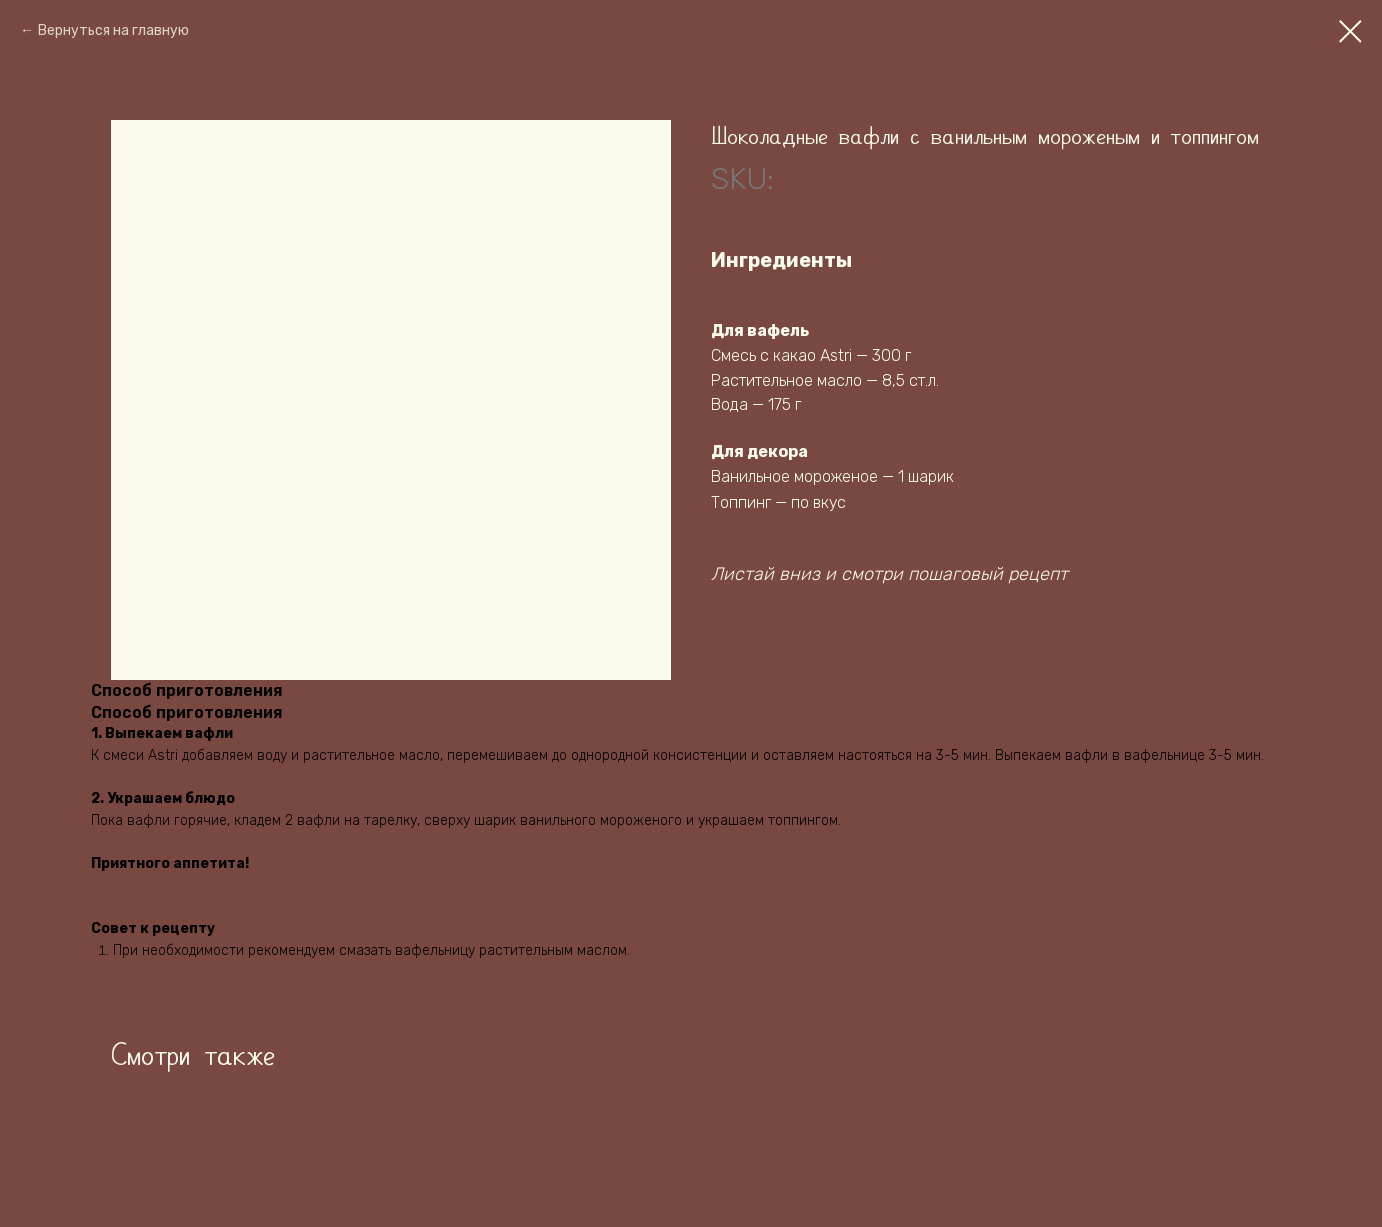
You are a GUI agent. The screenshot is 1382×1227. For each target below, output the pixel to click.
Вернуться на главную (113, 30)
